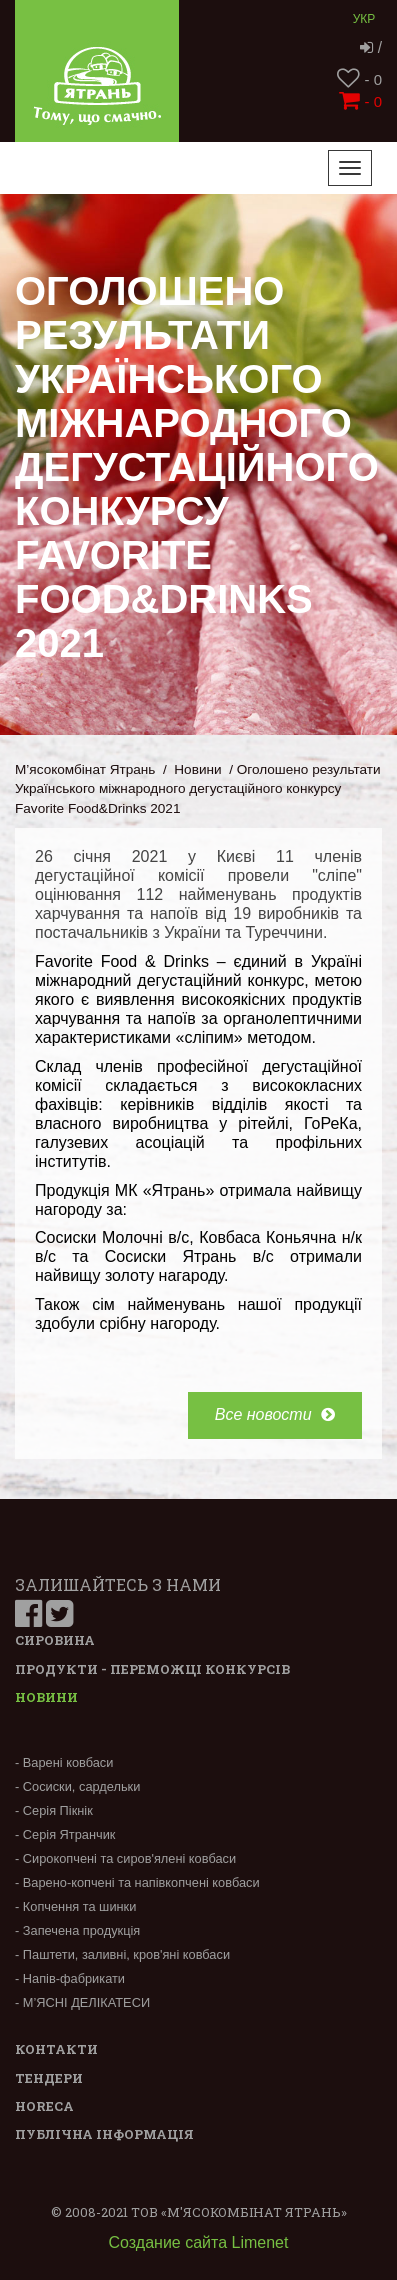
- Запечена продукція (77, 1930)
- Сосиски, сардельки (77, 1786)
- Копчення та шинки (75, 1906)
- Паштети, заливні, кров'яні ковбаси (122, 1954)
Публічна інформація (104, 2134)
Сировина (55, 1640)
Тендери (49, 2078)
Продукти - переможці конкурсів (152, 1669)
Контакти (56, 2049)
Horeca (44, 2106)
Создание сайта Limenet (199, 2242)
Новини (197, 769)
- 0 (359, 79)
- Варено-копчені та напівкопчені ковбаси (137, 1882)
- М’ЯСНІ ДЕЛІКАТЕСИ (82, 2002)
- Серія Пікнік (54, 1810)
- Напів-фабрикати (70, 1978)
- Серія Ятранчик (65, 1834)
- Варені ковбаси (64, 1762)
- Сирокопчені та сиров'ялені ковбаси (125, 1858)
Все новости (275, 1414)
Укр (364, 19)
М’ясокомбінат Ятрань (85, 769)
